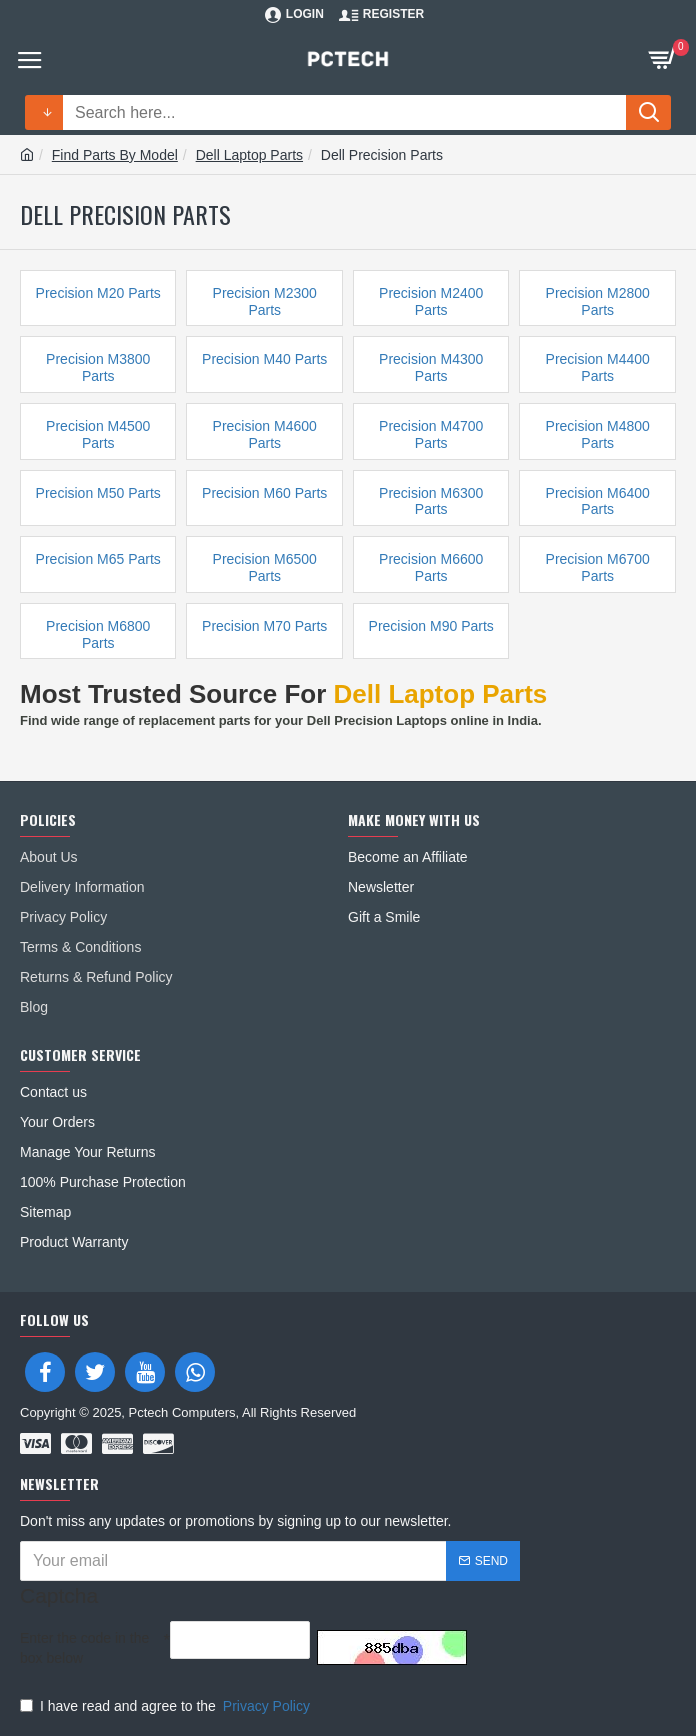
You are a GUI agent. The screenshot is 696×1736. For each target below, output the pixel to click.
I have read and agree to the (166, 1706)
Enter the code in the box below (84, 1648)
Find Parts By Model (115, 155)
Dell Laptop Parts (249, 155)
